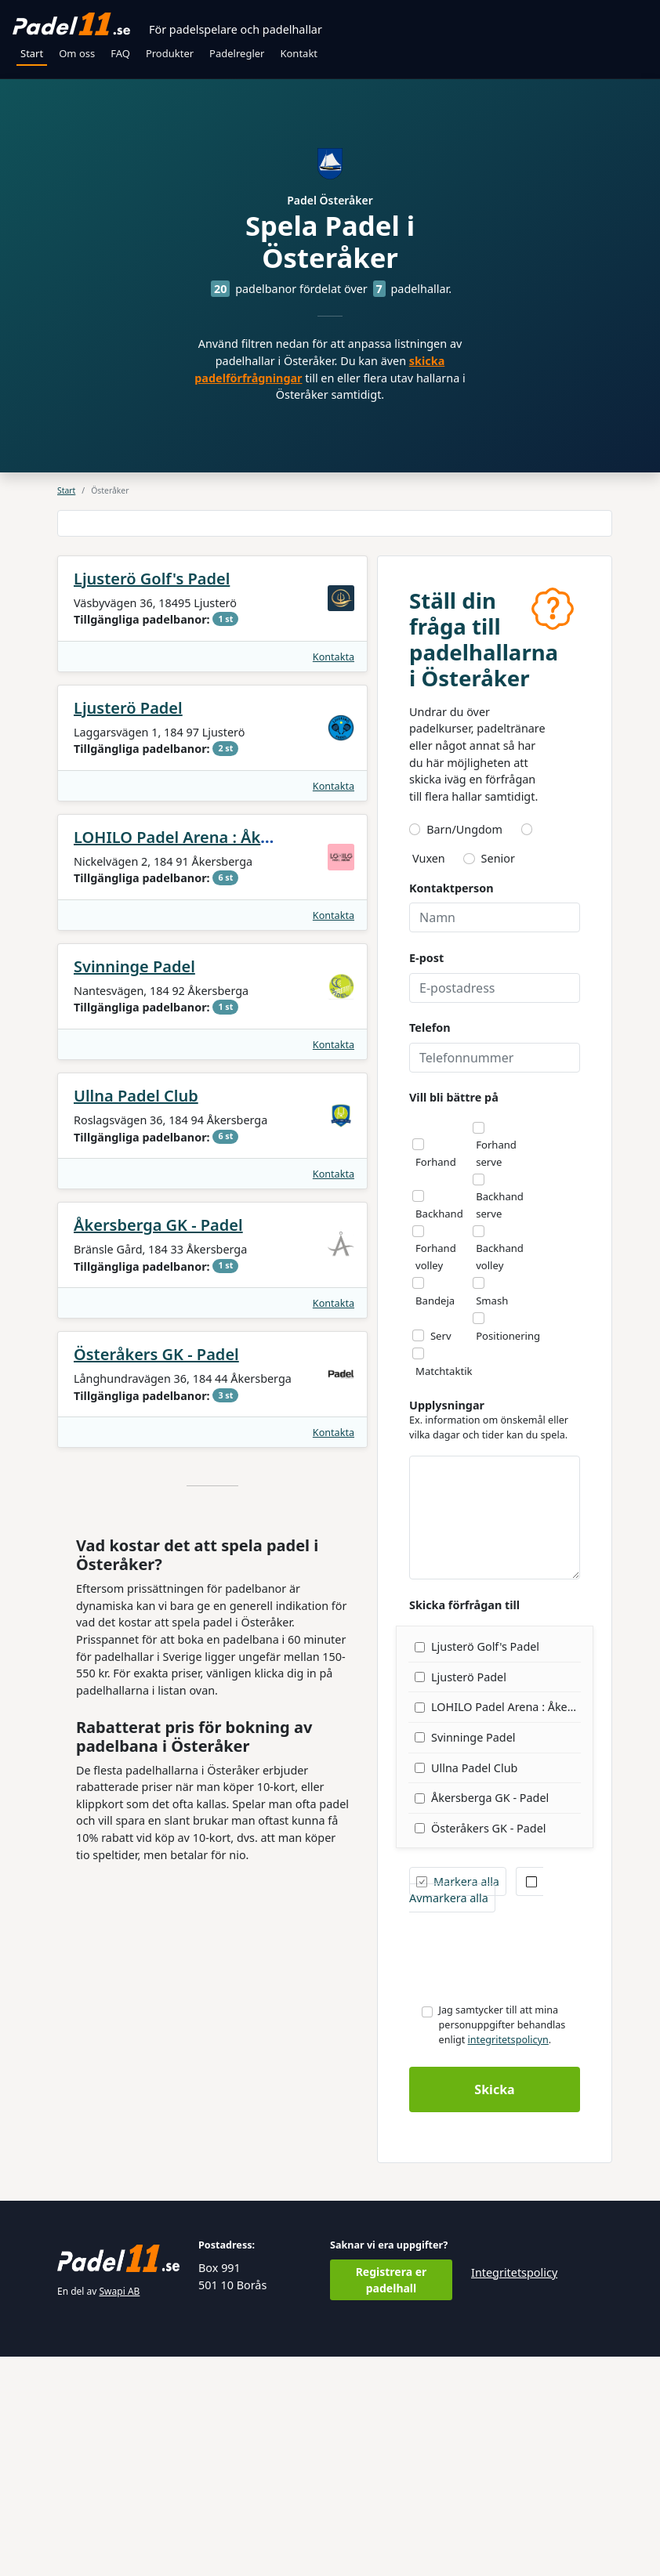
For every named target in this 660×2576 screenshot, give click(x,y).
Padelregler (236, 53)
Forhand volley (435, 1476)
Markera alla (457, 2100)
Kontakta (333, 876)
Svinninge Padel (134, 1185)
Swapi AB (120, 2510)
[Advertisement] (335, 633)
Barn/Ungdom (464, 1048)
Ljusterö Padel (128, 927)
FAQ (120, 53)
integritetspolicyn (508, 2259)
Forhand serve (496, 1372)
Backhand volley (500, 1476)
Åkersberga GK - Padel (158, 1444)
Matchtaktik (444, 1590)
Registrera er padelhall (391, 2499)
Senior (498, 1077)
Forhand (435, 1381)
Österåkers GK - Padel (156, 1573)
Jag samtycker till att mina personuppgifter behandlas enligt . (502, 2244)
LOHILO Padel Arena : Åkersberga (201, 1056)
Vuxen (428, 1077)
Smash (492, 1520)
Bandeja (435, 1520)
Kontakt (298, 53)
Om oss (77, 53)
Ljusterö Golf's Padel (152, 798)
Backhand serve (500, 1424)
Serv (440, 1555)
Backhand (439, 1433)
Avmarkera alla (473, 2110)
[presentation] (528, 2175)
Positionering (508, 1555)
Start (31, 53)
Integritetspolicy (514, 2491)
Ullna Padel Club (136, 1315)
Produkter (170, 53)
